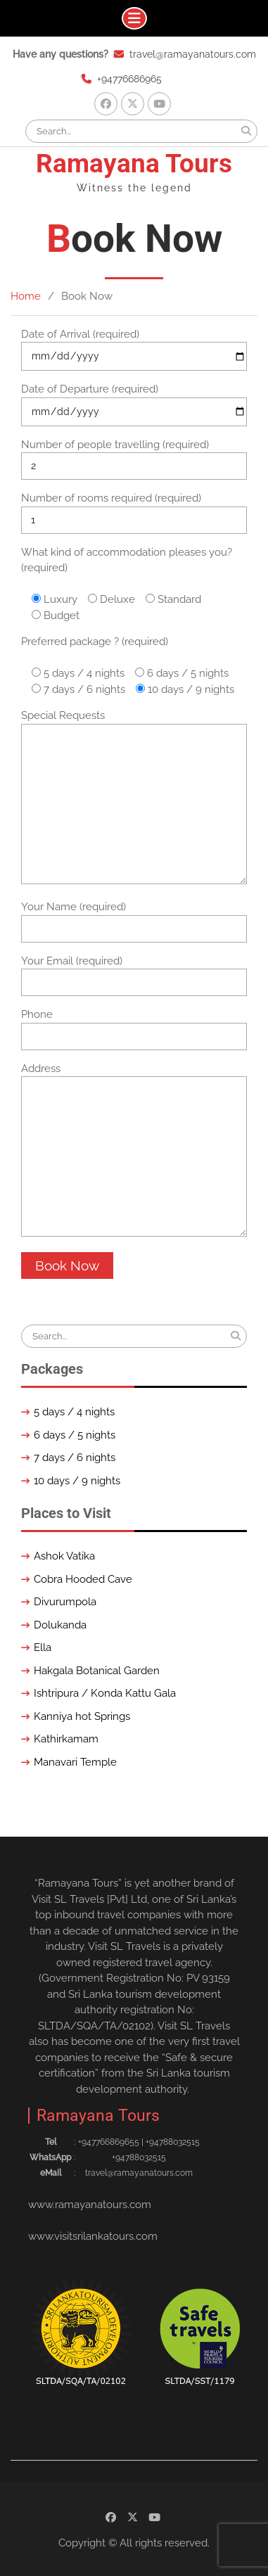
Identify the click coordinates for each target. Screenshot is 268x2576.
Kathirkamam (66, 1739)
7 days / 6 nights (74, 1457)
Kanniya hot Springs (82, 1716)
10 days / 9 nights (77, 1480)
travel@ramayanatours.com (192, 54)
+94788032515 (139, 2157)
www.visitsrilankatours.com (93, 2236)
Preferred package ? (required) (94, 641)
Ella (42, 1647)
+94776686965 (129, 78)
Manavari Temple (75, 1762)
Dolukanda (60, 1625)
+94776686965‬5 (108, 2142)
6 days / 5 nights (74, 1435)
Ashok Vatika (64, 1556)
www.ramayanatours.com (89, 2204)
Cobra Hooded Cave (83, 1579)
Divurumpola (65, 1601)
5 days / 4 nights (74, 1411)
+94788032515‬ (173, 2142)
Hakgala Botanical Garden (97, 1670)
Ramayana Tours (134, 163)
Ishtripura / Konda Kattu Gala (105, 1693)
